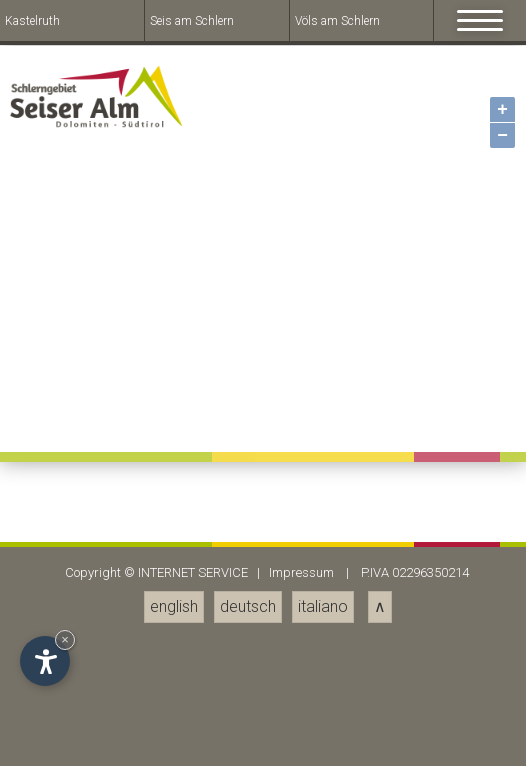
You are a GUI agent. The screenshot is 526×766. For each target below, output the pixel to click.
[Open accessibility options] (45, 661)
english (174, 606)
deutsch (248, 606)
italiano (323, 606)
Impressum (301, 572)
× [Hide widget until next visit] (65, 639)
